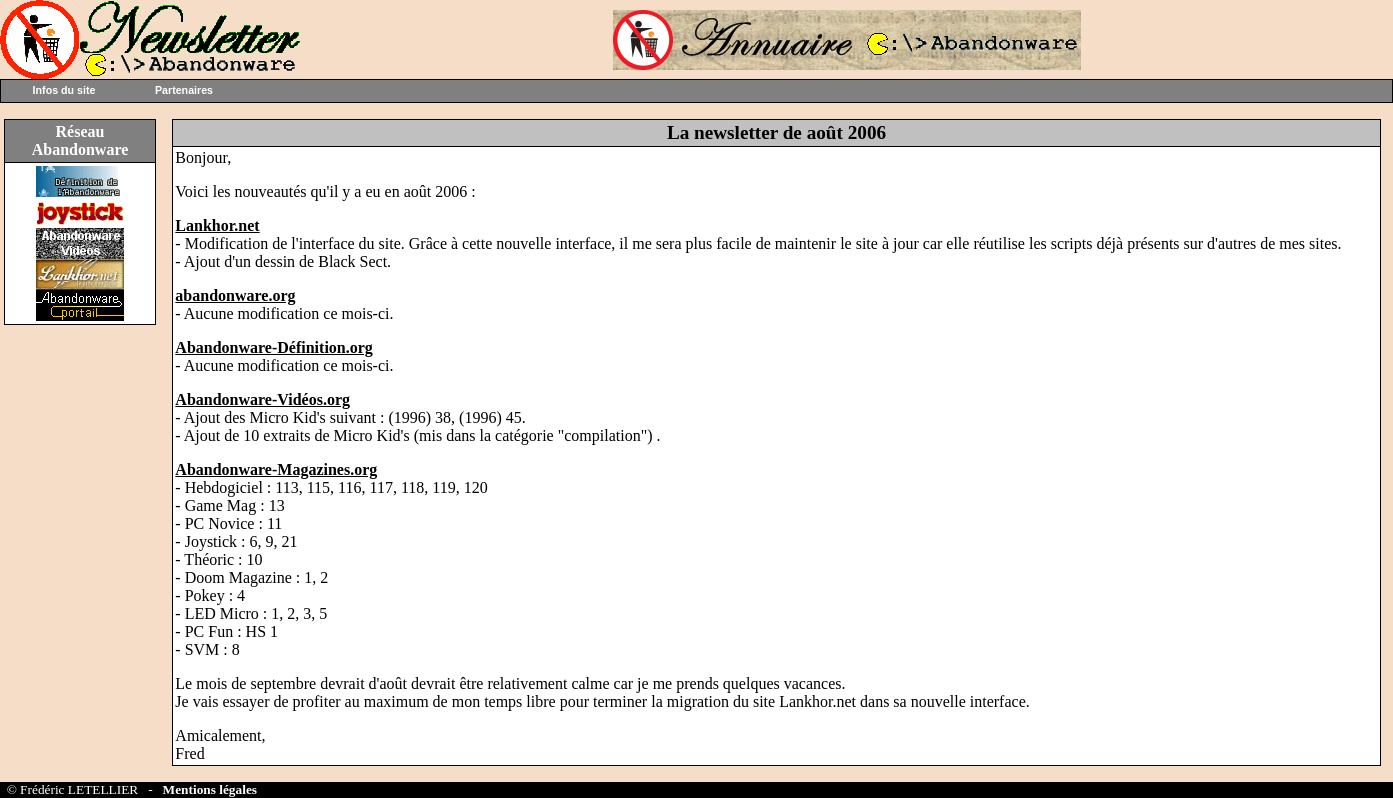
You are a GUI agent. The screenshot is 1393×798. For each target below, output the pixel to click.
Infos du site (64, 90)
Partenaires (184, 90)
